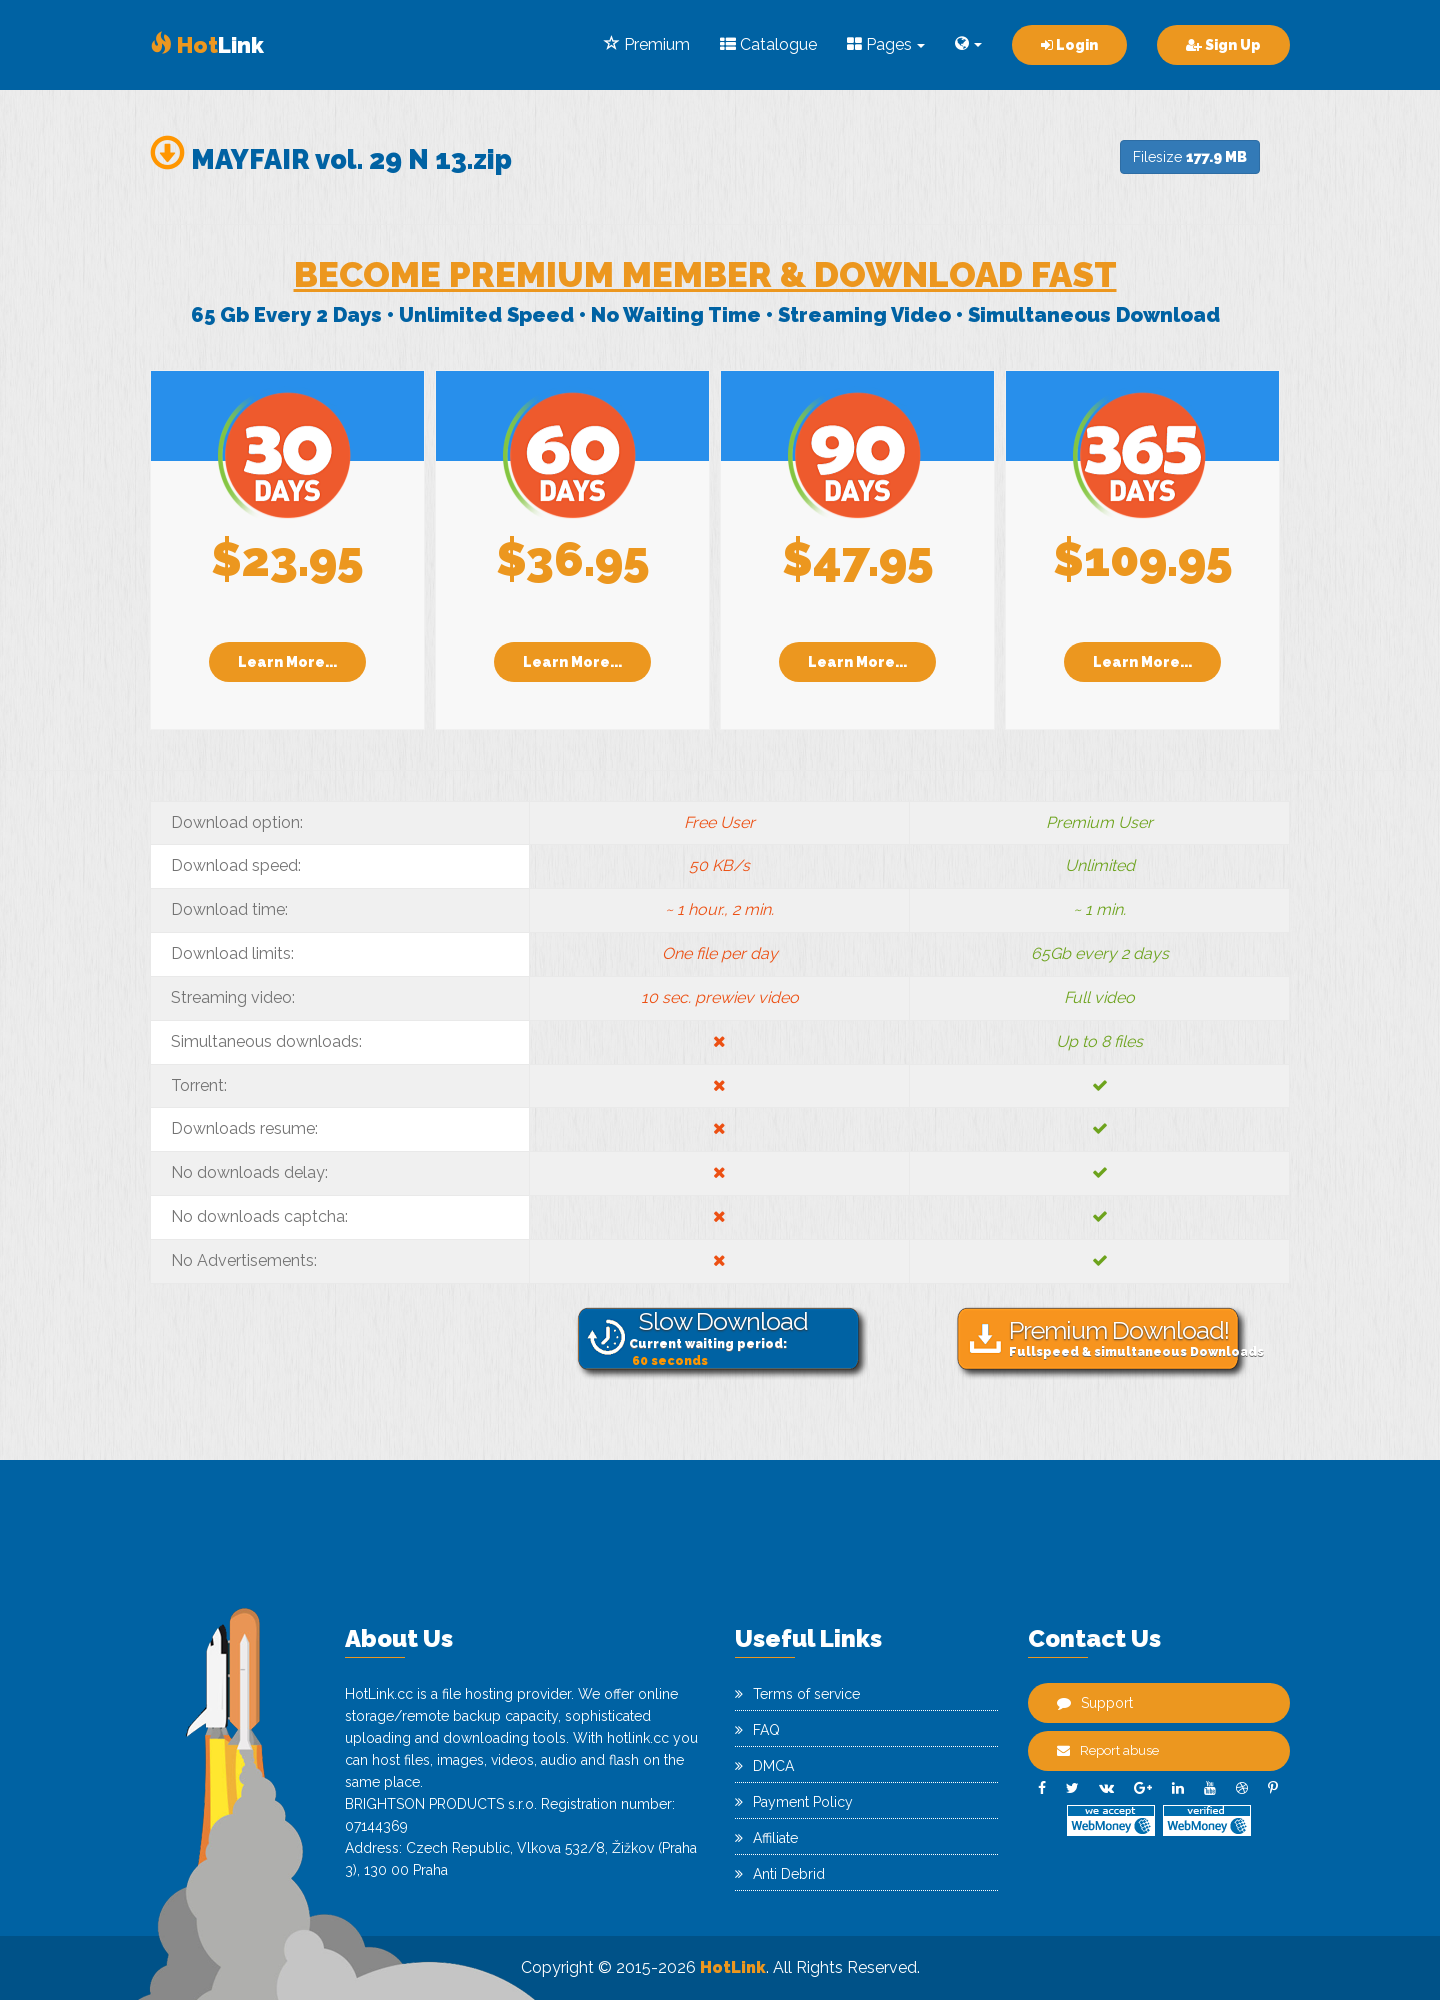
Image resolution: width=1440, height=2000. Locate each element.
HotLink (733, 1967)
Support (1095, 1703)
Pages (886, 44)
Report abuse (1108, 1750)
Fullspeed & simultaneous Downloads (1128, 1337)
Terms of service (797, 1694)
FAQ (757, 1730)
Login (1069, 45)
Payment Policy (794, 1802)
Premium (647, 44)
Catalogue (768, 44)
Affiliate (766, 1838)
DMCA (764, 1766)
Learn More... (287, 662)
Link (207, 45)
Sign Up (1223, 45)
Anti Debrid (780, 1874)
